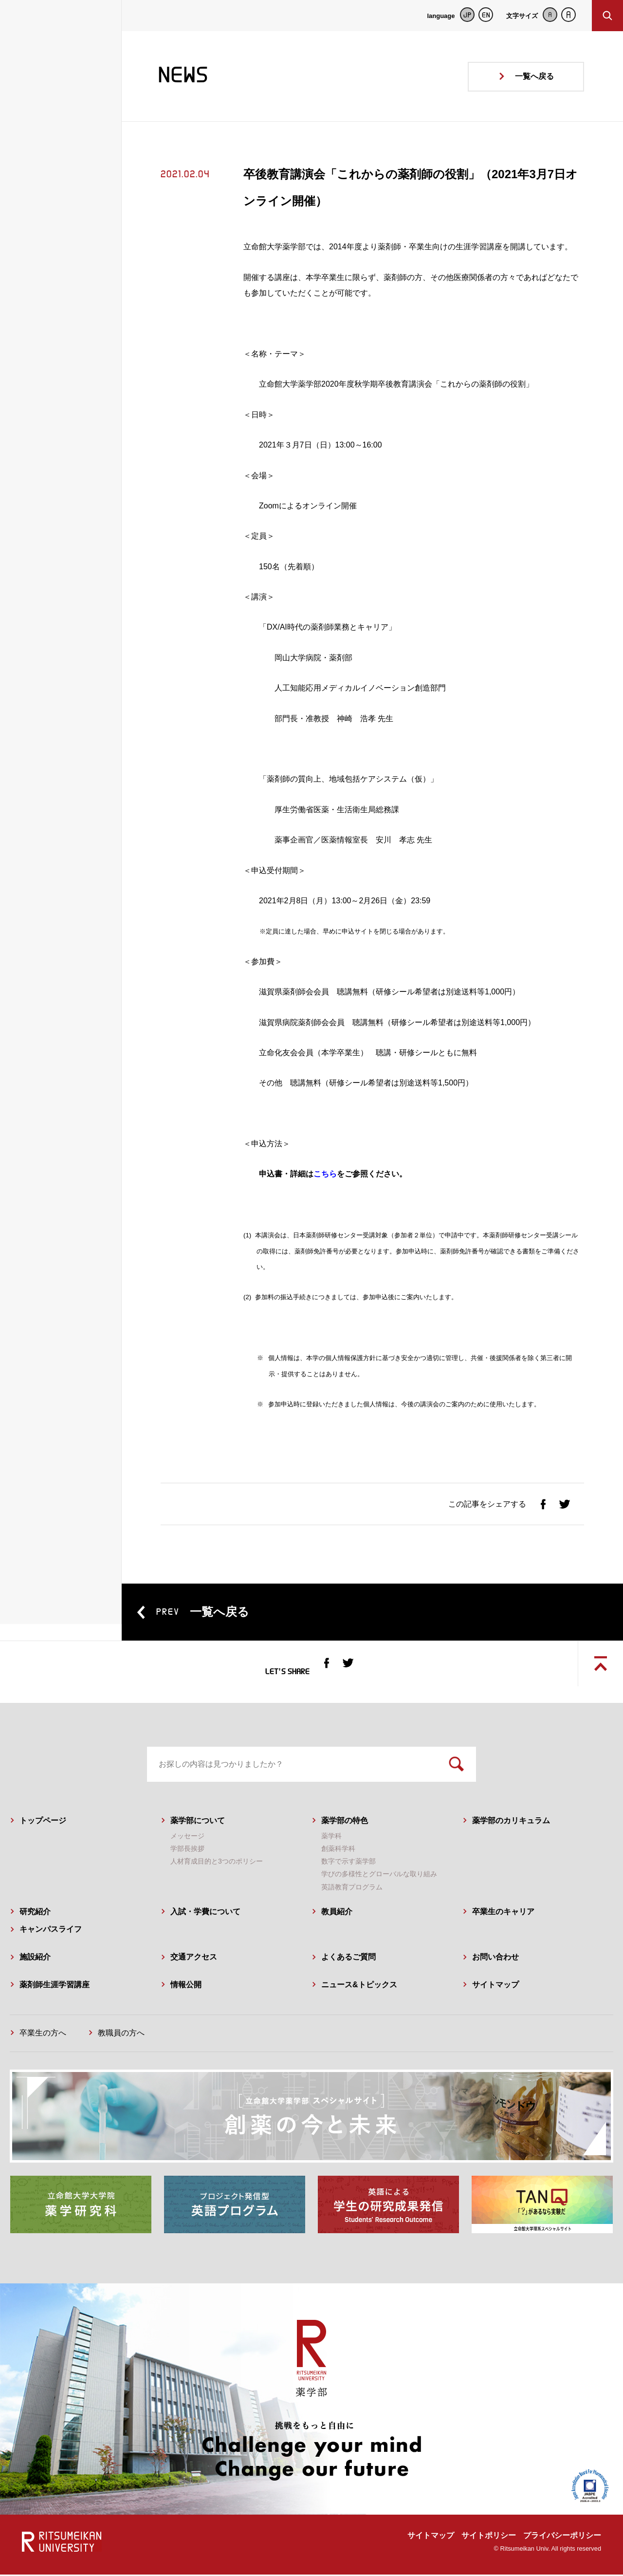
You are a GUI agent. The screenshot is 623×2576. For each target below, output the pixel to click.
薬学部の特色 (344, 1821)
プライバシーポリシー (562, 2537)
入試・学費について (205, 1912)
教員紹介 (336, 1912)
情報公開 (186, 1986)
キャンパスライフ (50, 1930)
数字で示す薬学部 (348, 1863)
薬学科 (331, 1837)
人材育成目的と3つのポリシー (216, 1863)
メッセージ (187, 1837)
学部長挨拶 (187, 1850)
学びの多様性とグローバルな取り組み (379, 1875)
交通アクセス (193, 1958)
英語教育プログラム (352, 1888)
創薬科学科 (338, 1850)
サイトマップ (495, 1986)
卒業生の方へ (42, 2034)
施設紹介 (35, 1958)
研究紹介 (35, 1912)
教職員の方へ (121, 2034)
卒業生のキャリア (503, 1912)
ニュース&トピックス (359, 1986)
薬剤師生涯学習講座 (54, 1986)
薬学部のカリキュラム (511, 1821)
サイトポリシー (488, 2537)
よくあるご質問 (348, 1958)
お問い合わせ (495, 1958)
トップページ (42, 1821)
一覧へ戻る (534, 76)
